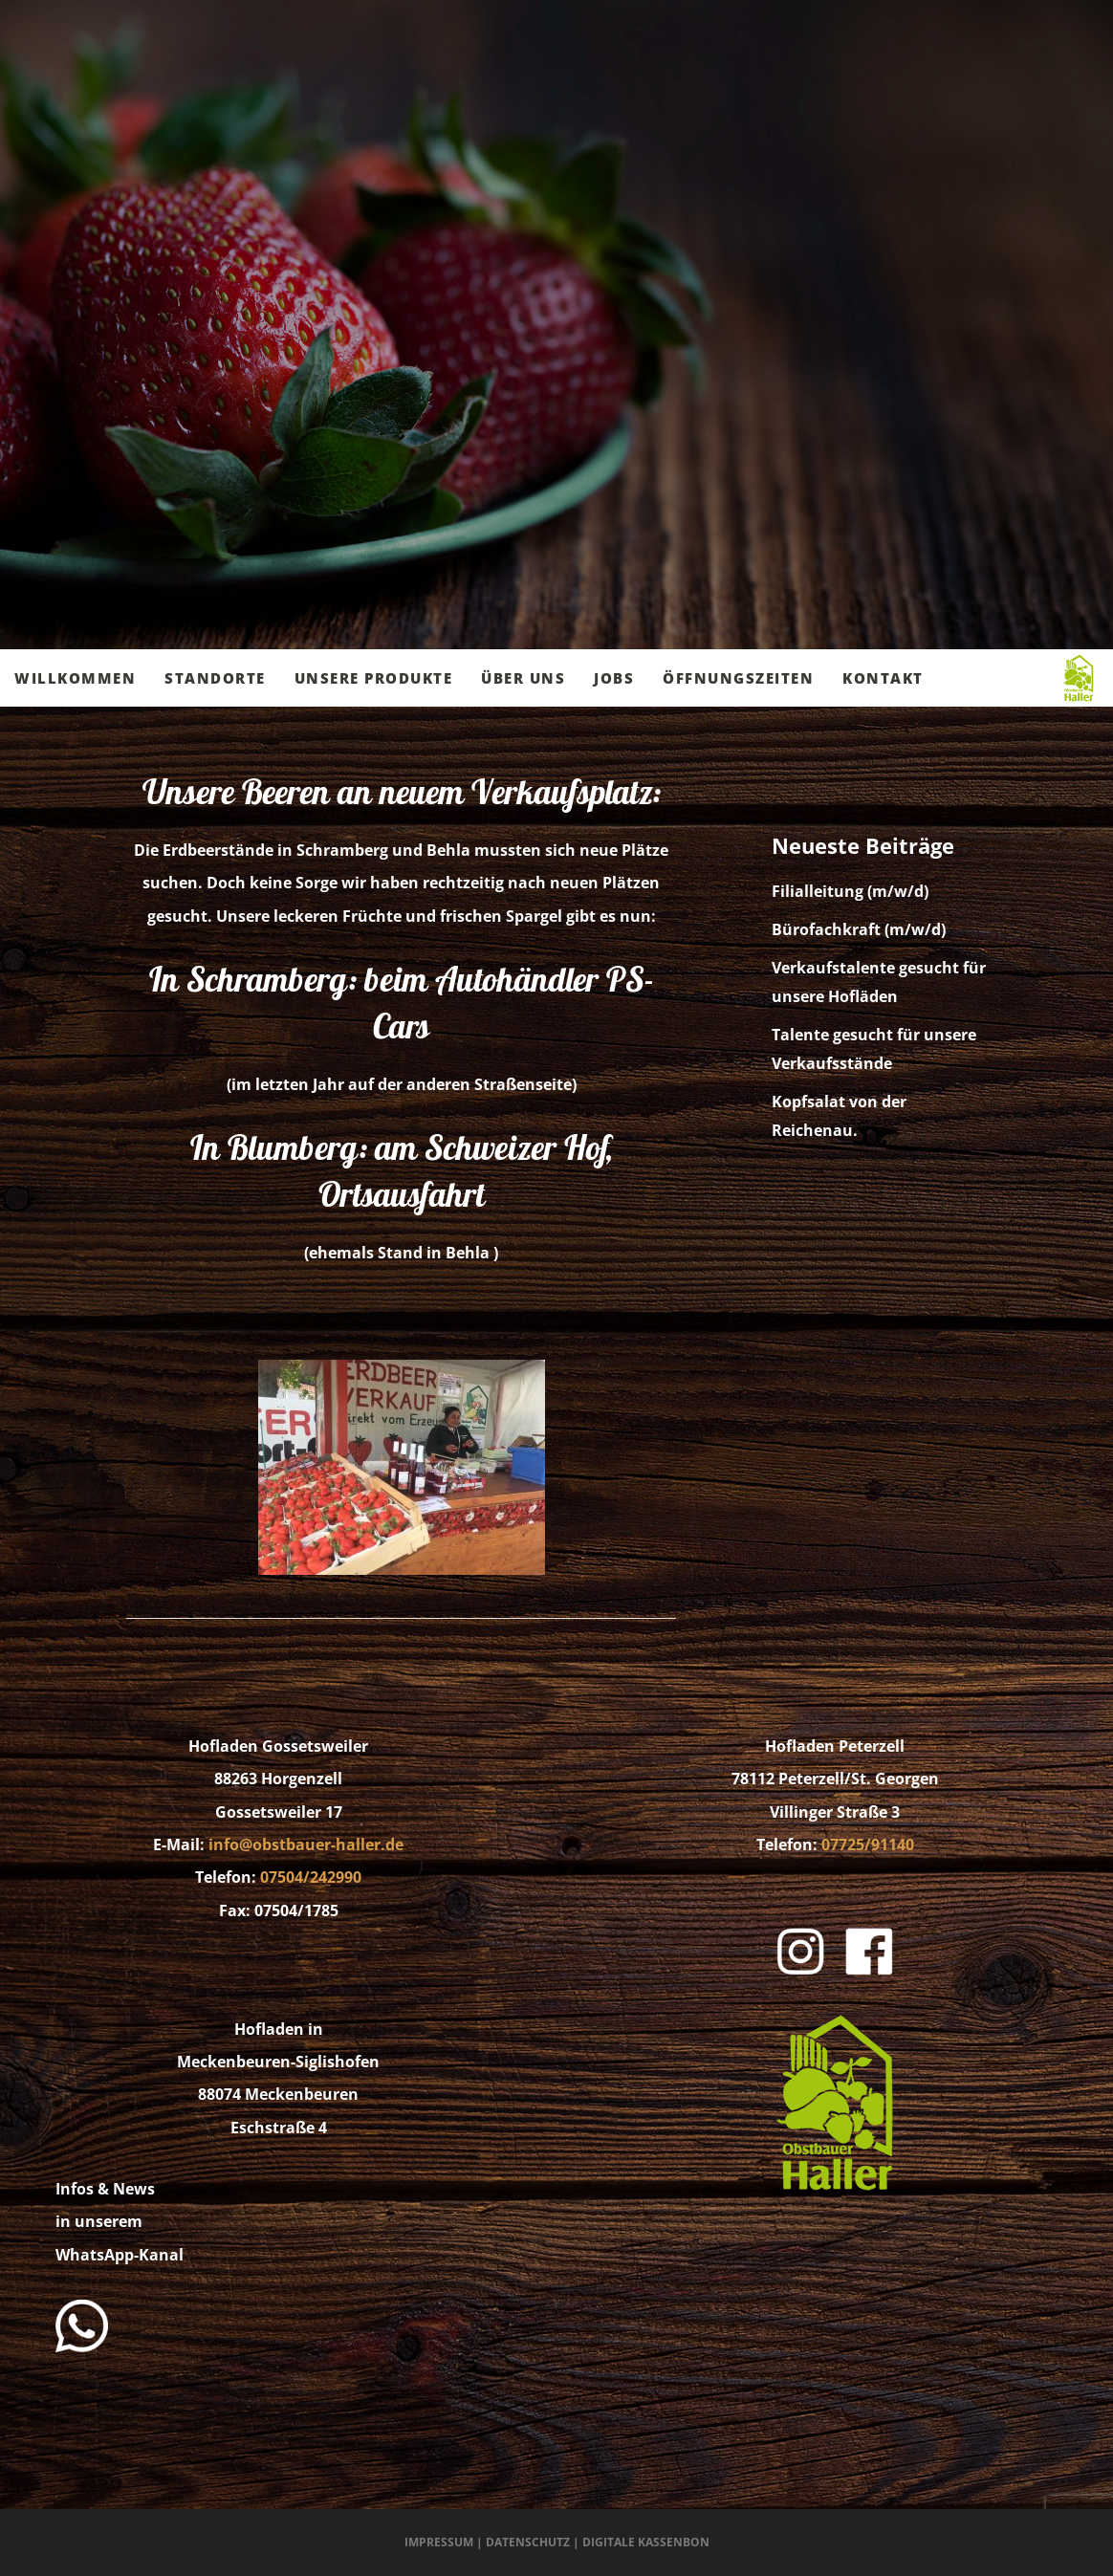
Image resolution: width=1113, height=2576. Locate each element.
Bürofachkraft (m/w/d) (859, 929)
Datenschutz (528, 2542)
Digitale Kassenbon (645, 2542)
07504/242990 (310, 1877)
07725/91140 (867, 1844)
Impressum (438, 2542)
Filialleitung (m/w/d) (850, 891)
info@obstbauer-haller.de (306, 1844)
